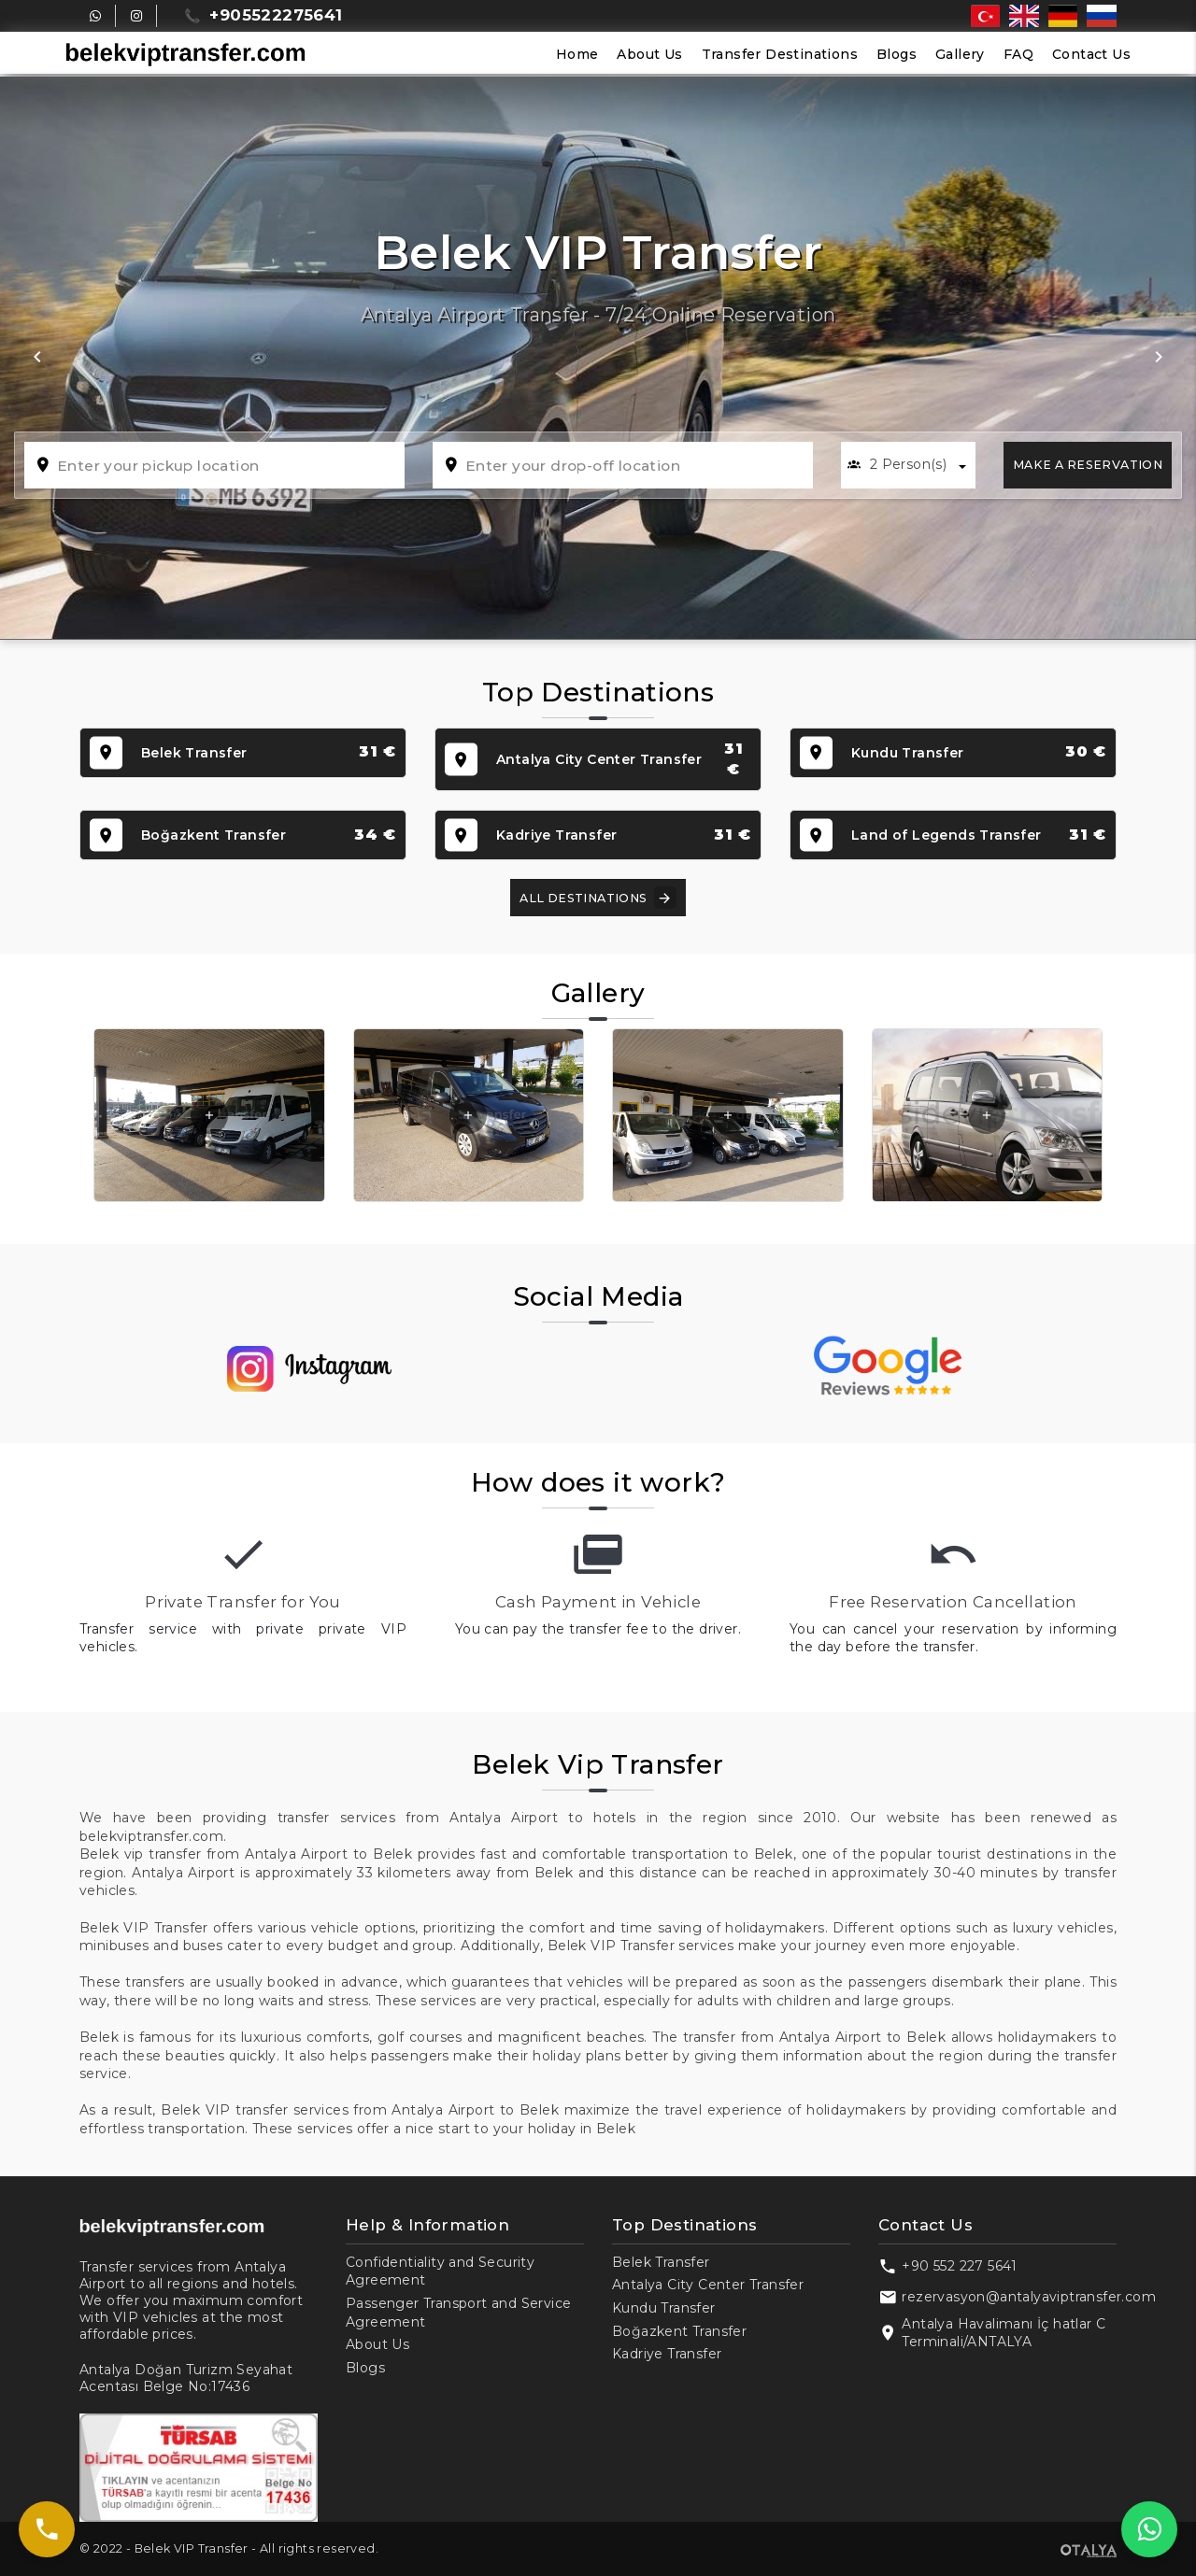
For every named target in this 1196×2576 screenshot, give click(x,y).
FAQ (1018, 54)
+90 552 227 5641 (959, 2266)
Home (577, 54)
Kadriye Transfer (666, 2353)
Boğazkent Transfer (679, 2331)
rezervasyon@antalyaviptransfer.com (1029, 2296)
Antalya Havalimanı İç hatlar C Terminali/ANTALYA (1003, 2333)
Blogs (896, 54)
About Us (649, 54)
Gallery (960, 54)
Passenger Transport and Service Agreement (458, 2312)
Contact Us (1091, 54)
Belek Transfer (661, 2262)
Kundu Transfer (664, 2308)
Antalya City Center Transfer (708, 2284)
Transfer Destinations (780, 54)
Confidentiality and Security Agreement (440, 2271)
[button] (37, 357)
